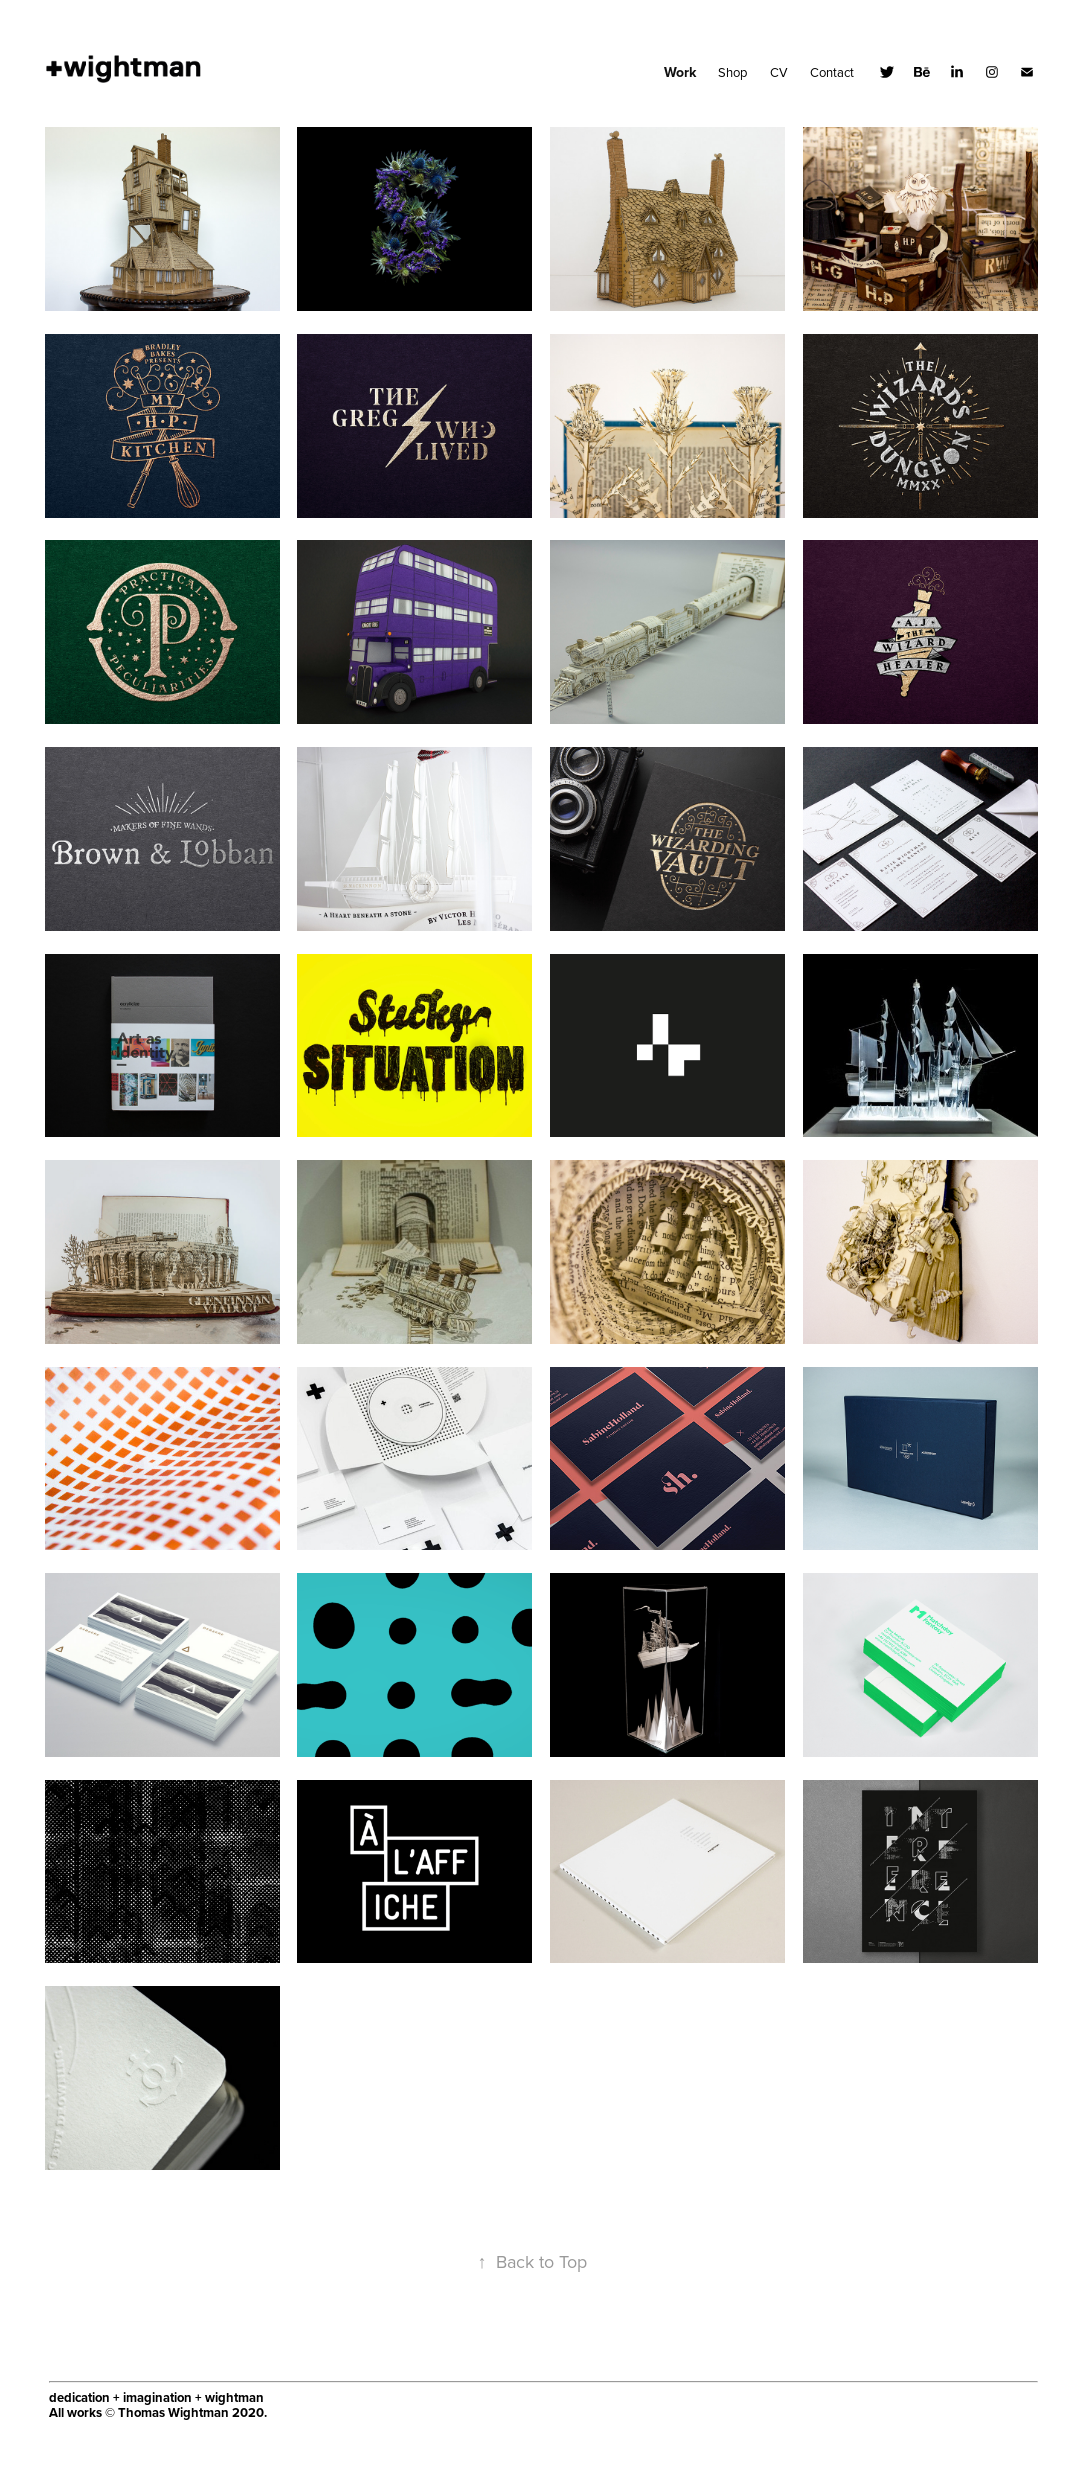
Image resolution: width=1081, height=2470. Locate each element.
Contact (832, 72)
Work (680, 72)
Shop (732, 72)
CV (779, 72)
